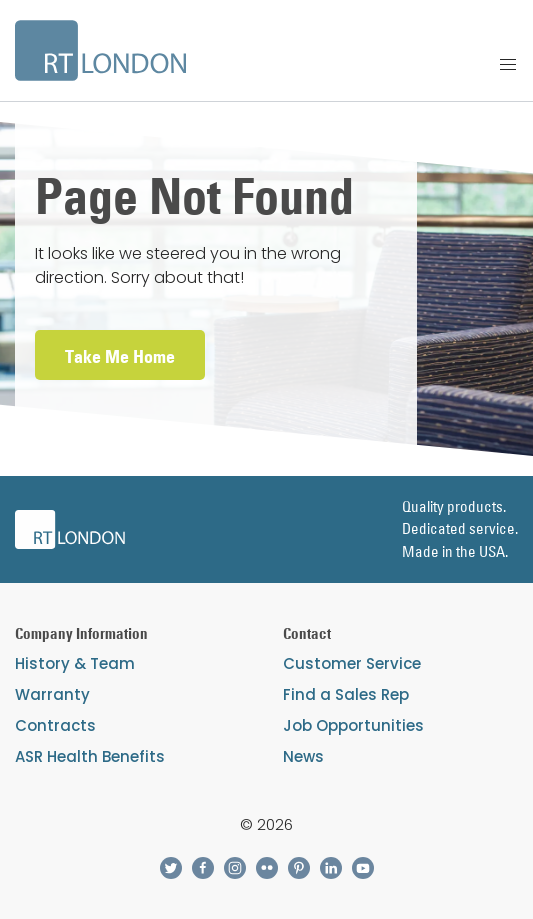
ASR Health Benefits (90, 756)
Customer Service (352, 663)
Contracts (55, 725)
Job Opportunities (353, 725)
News (303, 756)
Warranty (52, 694)
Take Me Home (120, 356)
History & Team (75, 663)
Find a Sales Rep (346, 694)
